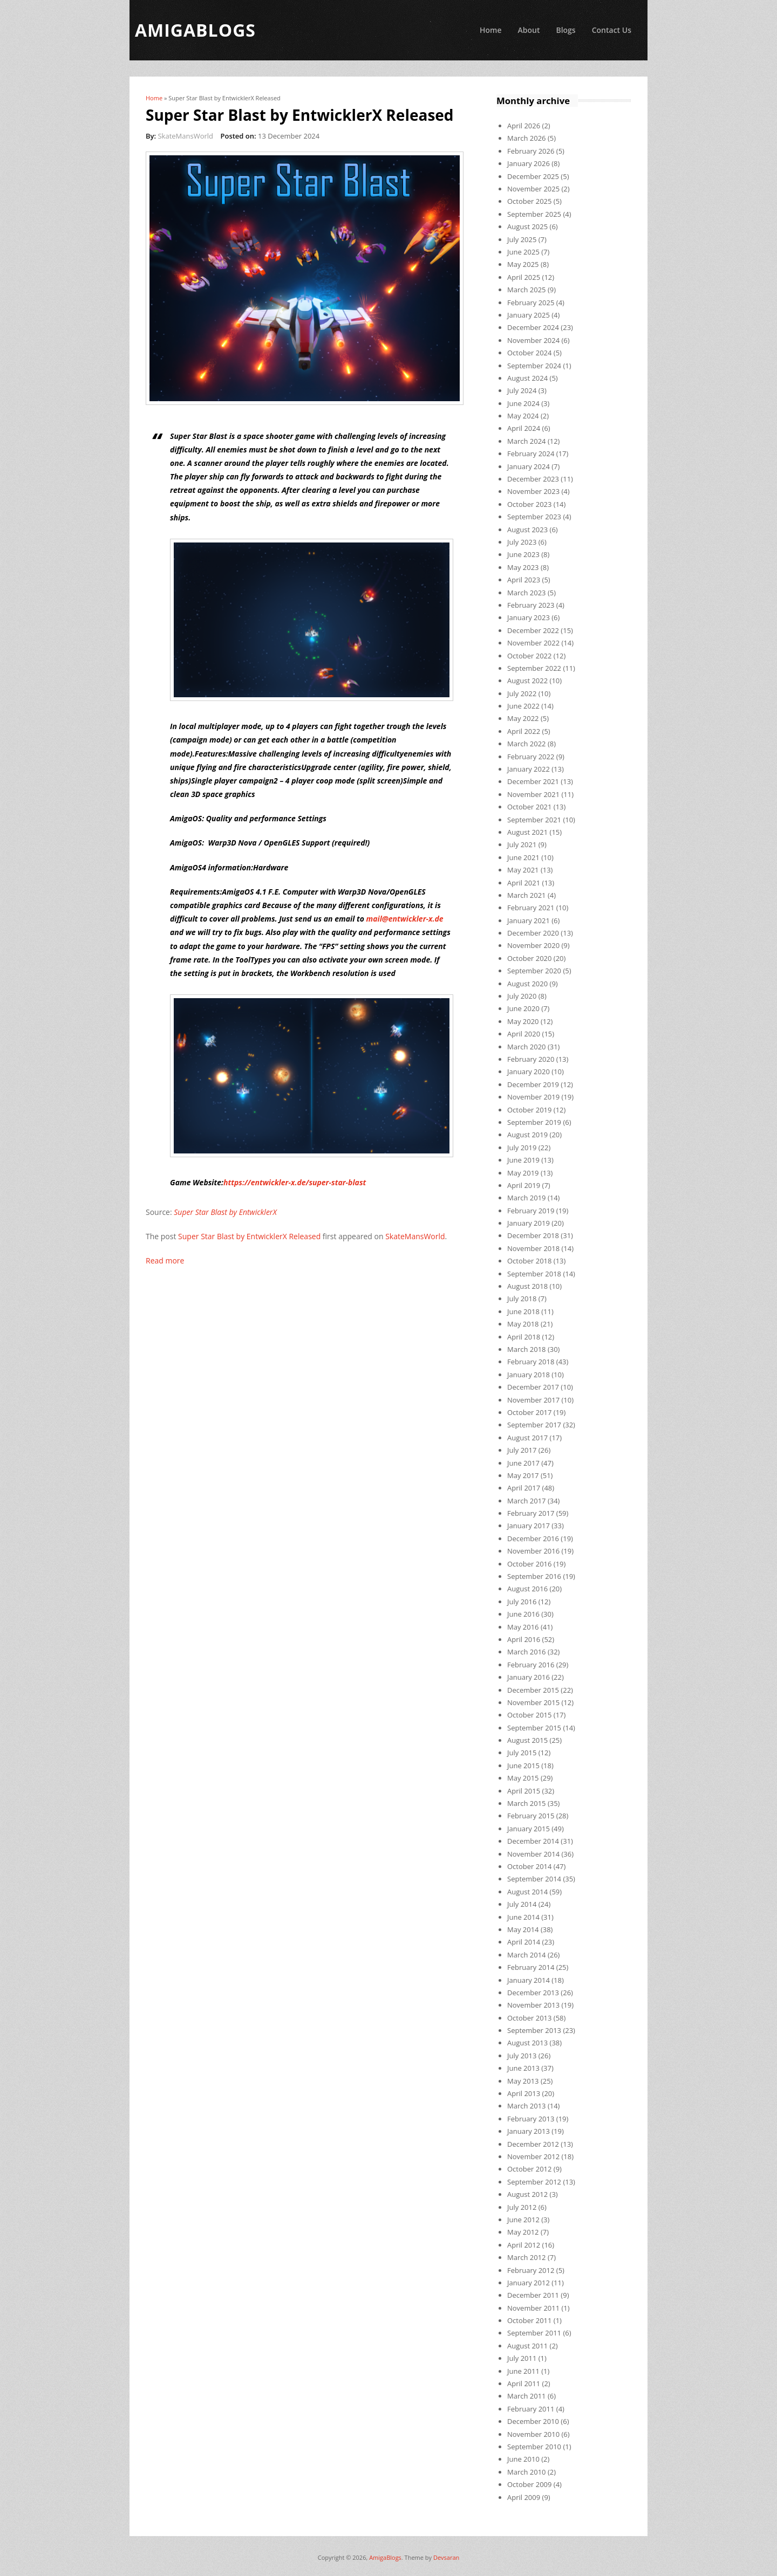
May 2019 (523, 1173)
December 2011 (533, 2295)
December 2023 (533, 479)
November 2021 (533, 794)
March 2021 (526, 895)
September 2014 (534, 1879)
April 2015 (523, 1791)
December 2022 (533, 630)
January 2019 (528, 1223)
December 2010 (533, 2421)
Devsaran (446, 2557)
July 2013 (521, 2055)
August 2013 (527, 2043)
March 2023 (526, 592)
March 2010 (526, 2472)
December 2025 (533, 176)
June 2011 (523, 2371)
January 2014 (528, 1980)
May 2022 (523, 718)
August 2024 (527, 378)
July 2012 (521, 2207)
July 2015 (521, 1752)
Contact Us (611, 30)
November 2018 (533, 1248)
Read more (165, 1260)
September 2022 (534, 668)
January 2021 (528, 920)
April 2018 (523, 1337)
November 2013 (533, 2005)
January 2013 (528, 2131)
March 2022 (526, 743)
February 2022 (530, 756)
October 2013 (529, 2018)
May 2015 (523, 1778)
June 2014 (523, 1917)
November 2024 (533, 340)
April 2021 (523, 883)
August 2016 (527, 1588)
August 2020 (527, 983)
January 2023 (528, 617)
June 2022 (523, 706)
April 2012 (523, 2245)
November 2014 (533, 1854)
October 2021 (529, 807)
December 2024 (533, 327)
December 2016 (533, 1538)
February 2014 (530, 1967)
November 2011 (533, 2308)
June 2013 (523, 2068)
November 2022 (533, 643)
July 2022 (521, 693)
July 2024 (521, 390)
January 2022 (528, 769)
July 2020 (521, 996)
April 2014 (523, 1942)
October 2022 (529, 656)
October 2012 (529, 2169)
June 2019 (523, 1160)
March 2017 (526, 1501)
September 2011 (534, 2333)
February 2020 (530, 1059)
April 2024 (523, 428)
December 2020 (533, 933)
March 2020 (526, 1047)
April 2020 (523, 1034)
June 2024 (523, 403)
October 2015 (529, 1715)
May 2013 (523, 2081)
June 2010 (523, 2459)
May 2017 (523, 1475)
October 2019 (529, 1110)
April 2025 (523, 277)
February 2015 (530, 1816)
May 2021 (523, 870)
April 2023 (523, 580)
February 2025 (530, 302)
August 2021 (527, 832)
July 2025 (521, 239)
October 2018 (529, 1261)
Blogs (565, 30)
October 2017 (529, 1412)
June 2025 (523, 252)
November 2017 (533, 1400)
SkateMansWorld (185, 136)
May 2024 (523, 416)
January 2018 (528, 1374)
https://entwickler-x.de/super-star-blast (294, 1182)
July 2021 (521, 844)
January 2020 (528, 1071)
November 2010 (533, 2434)
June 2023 (523, 554)
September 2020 (534, 971)
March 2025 (526, 289)
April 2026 (523, 125)
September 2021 (534, 820)
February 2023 (530, 605)
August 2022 (527, 680)
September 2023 (534, 516)
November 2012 (533, 2156)
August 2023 (527, 529)
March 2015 (526, 1803)
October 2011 (529, 2320)
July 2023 (521, 542)
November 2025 (533, 189)
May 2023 (523, 567)
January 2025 (528, 315)
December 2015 (533, 1690)
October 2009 (529, 2484)
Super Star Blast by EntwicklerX (225, 1212)
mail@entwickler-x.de (405, 918)
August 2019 (527, 1134)
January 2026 (528, 163)
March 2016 (526, 1652)
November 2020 (533, 945)
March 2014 (526, 1955)
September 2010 (534, 2446)
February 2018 (530, 1361)
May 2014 (523, 1929)
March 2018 (526, 1349)
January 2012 (528, 2283)
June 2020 (523, 1008)
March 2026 (526, 138)
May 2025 (523, 264)
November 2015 (533, 1702)
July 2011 (521, 2358)
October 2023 (529, 504)
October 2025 (529, 201)
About (528, 30)
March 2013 (526, 2106)
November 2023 (533, 491)
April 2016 (523, 1639)
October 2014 (529, 1866)
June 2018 (523, 1311)
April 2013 (523, 2093)
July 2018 (521, 1298)
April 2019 (523, 1185)
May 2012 (523, 2232)
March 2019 (526, 1198)
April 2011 (523, 2383)
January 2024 (528, 466)
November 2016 (533, 1551)
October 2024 (529, 353)
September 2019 (534, 1122)
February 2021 (530, 907)
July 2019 (521, 1147)
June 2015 (523, 1765)
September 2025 (534, 214)
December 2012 (533, 2144)
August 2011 (527, 2346)
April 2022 (523, 731)
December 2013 (533, 1992)
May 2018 (523, 1324)
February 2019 (530, 1210)
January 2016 (528, 1677)
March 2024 (526, 441)
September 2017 (534, 1425)
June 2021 (523, 857)
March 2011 (526, 2396)
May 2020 (523, 1021)
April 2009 (523, 2497)
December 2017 (533, 1387)
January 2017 (528, 1525)
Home (491, 30)
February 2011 (530, 2409)
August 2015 (527, 1740)
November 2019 (533, 1097)
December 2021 (533, 781)
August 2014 (527, 1892)
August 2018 (527, 1286)
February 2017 (530, 1513)
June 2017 (523, 1463)
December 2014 (533, 1841)
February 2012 (530, 2270)
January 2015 (528, 1828)
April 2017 (523, 1488)
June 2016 (523, 1614)
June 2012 (523, 2219)
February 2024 (530, 453)
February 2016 (530, 1665)
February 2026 (530, 151)
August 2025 (527, 226)
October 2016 (529, 1564)
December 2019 (533, 1084)
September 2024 (534, 365)
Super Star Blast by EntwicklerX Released (249, 1236)
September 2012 (534, 2182)
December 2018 (533, 1235)
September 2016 (534, 1576)
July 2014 (521, 1904)
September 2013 (534, 2030)
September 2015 (534, 1728)
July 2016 (521, 1601)
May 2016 (523, 1627)
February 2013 (530, 2119)
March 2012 (526, 2257)
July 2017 (521, 1450)
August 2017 (527, 1437)
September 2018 (534, 1274)
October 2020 (529, 958)
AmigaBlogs (385, 2557)
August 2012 (527, 2194)
